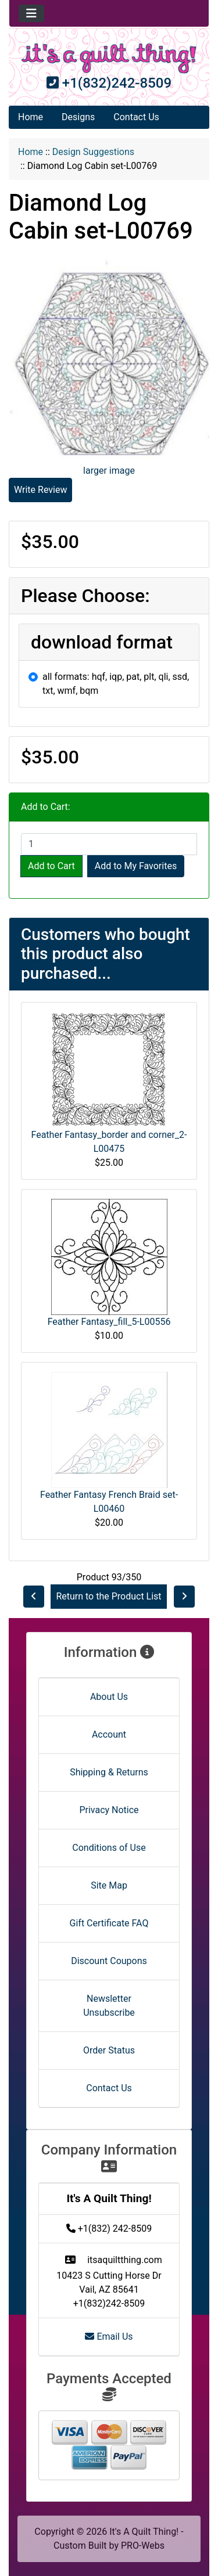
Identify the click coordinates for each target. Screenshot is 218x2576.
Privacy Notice (108, 1809)
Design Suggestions (93, 151)
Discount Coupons (109, 1960)
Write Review (40, 489)
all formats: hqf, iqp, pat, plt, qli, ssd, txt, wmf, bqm (115, 683)
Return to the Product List (108, 1596)
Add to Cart (51, 865)
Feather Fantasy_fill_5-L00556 (109, 1321)
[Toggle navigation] (31, 13)
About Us (109, 1696)
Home (30, 117)
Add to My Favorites (136, 865)
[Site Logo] (109, 58)
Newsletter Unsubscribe (109, 2005)
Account (109, 1734)
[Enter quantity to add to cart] (109, 844)
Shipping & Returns (109, 1772)
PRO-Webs (143, 2545)
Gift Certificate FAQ (109, 1923)
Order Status (109, 2050)
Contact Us (136, 117)
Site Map (109, 1885)
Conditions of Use (108, 1847)
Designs (78, 117)
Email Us (109, 2336)
